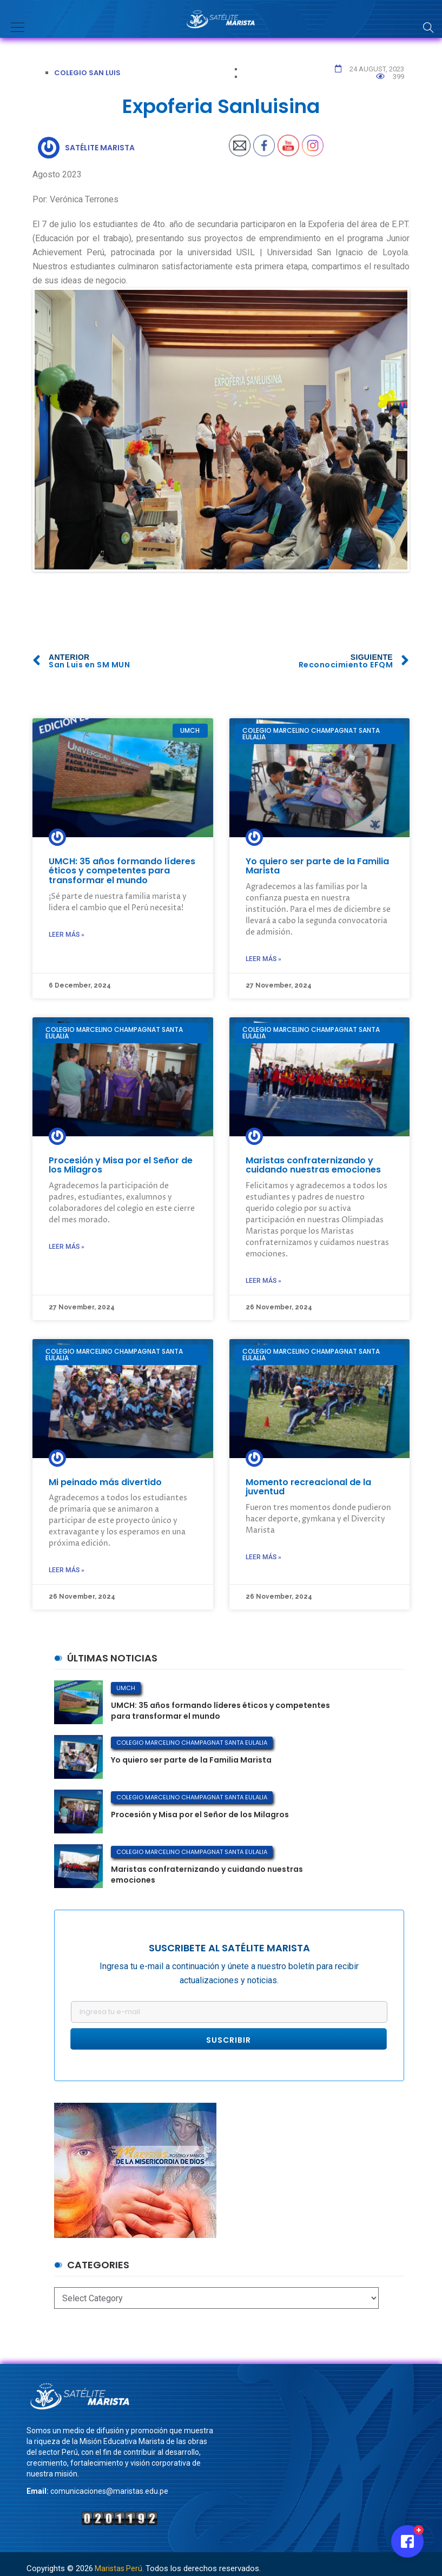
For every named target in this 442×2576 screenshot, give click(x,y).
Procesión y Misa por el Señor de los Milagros (121, 1165)
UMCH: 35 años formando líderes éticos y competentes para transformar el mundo (122, 870)
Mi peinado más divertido (105, 1482)
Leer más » (66, 934)
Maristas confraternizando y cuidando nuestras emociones (313, 1165)
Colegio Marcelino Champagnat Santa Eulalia (191, 1742)
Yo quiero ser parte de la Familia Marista (317, 866)
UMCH (125, 1688)
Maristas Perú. (119, 2568)
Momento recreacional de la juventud (308, 1487)
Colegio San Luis (87, 73)
